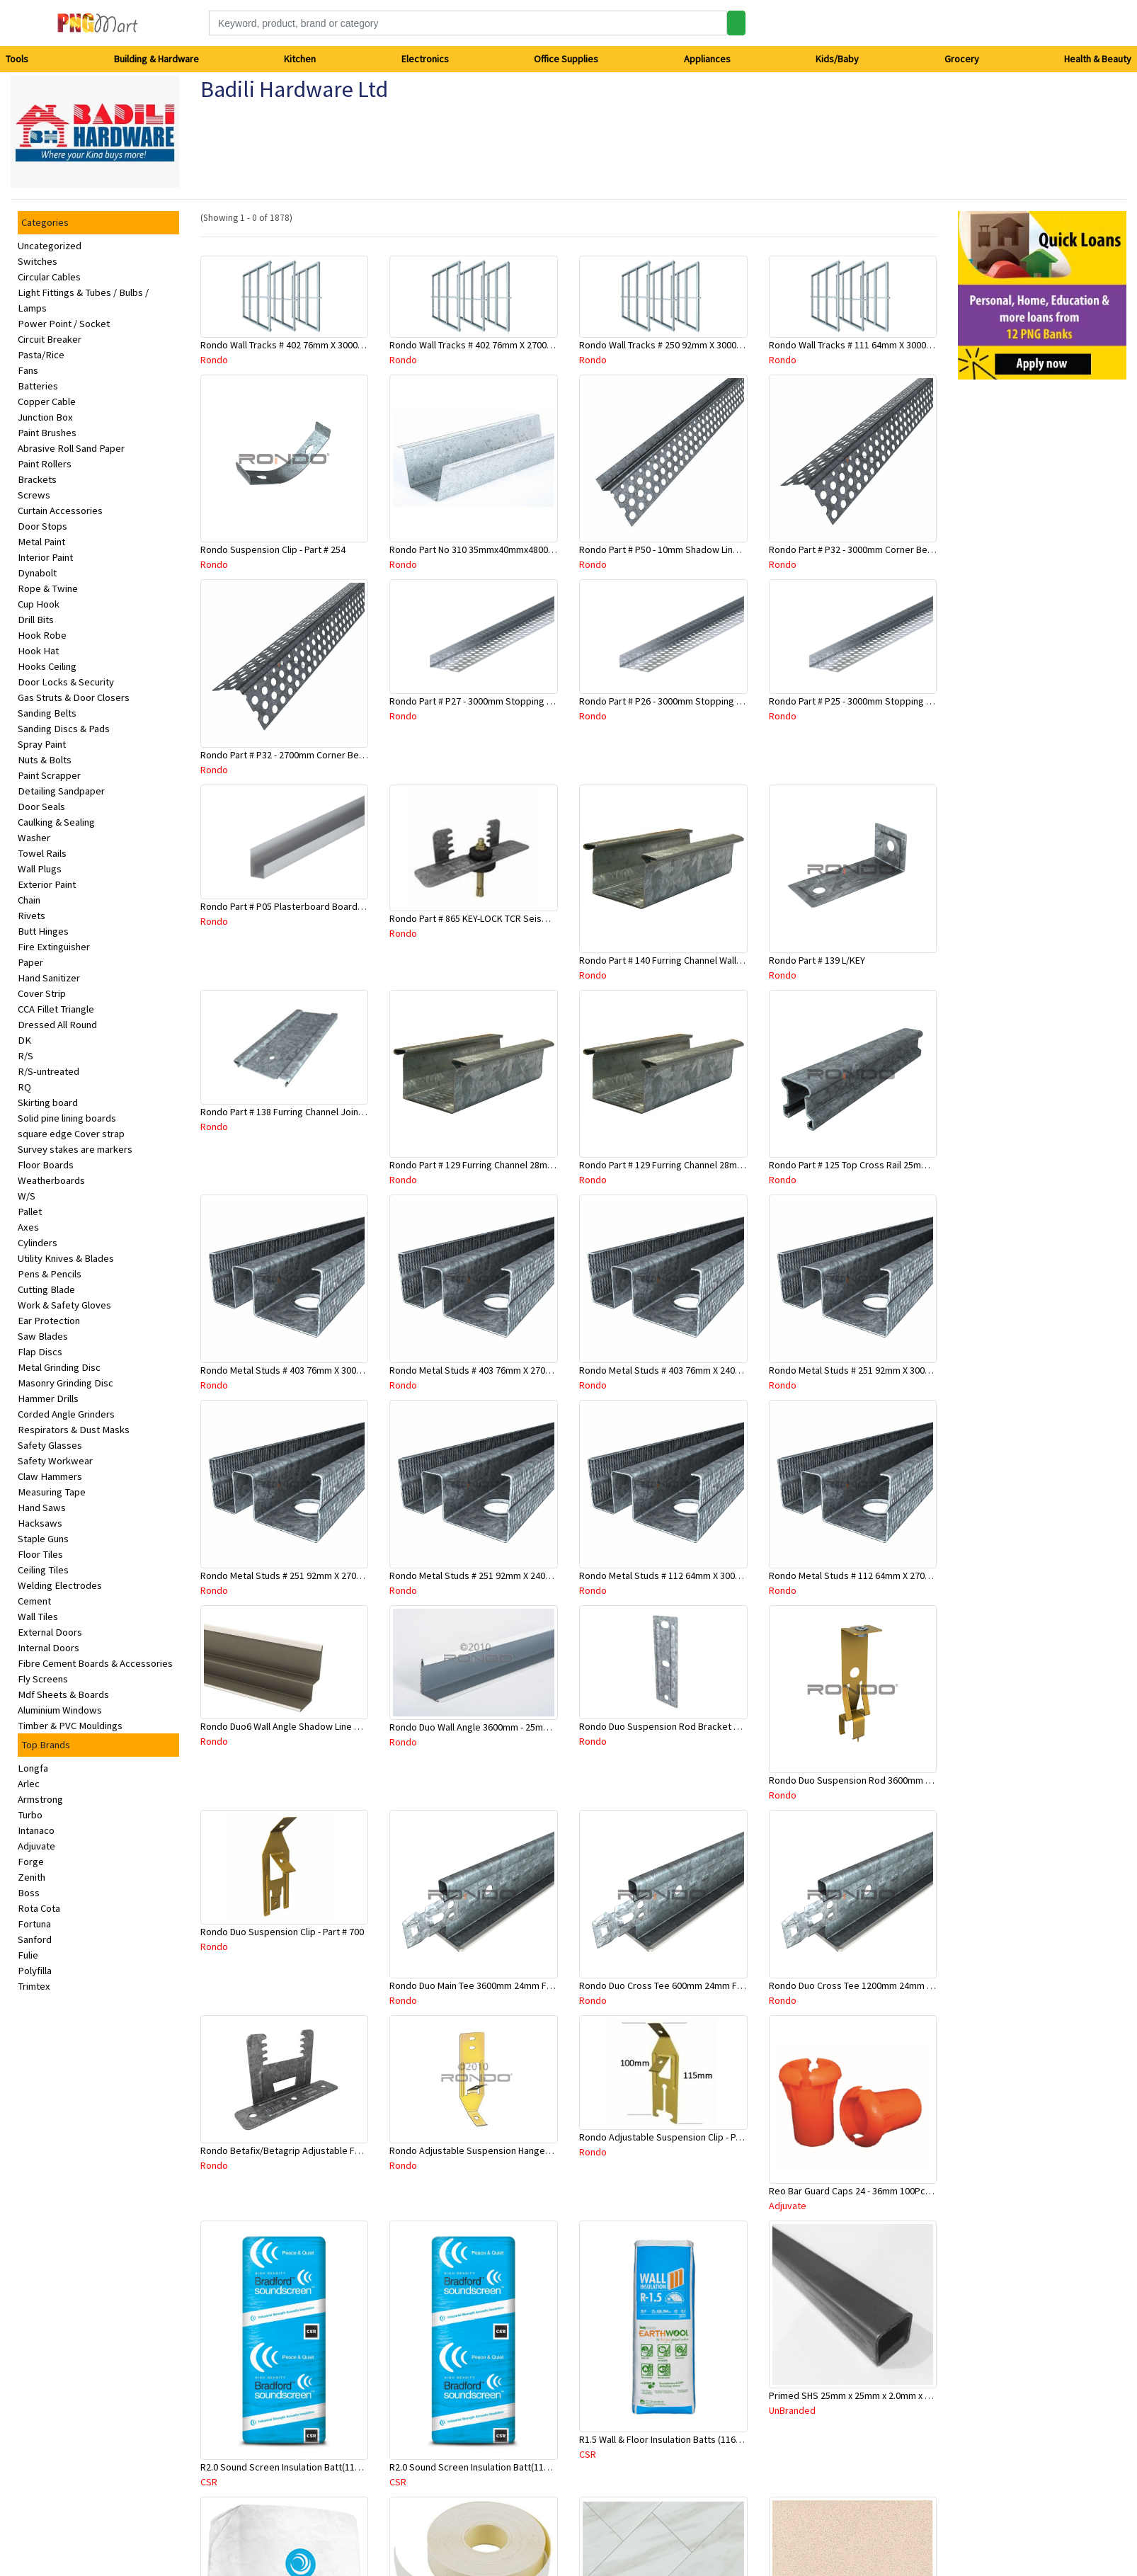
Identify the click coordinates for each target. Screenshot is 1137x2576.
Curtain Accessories (60, 510)
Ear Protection (49, 1320)
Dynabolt (37, 572)
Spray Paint (42, 744)
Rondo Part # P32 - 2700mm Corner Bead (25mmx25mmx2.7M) (328, 754)
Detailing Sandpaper (61, 791)
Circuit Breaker (49, 339)
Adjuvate (36, 1846)
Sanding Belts (47, 713)
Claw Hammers (50, 1476)
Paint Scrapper (49, 775)
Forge (31, 1861)
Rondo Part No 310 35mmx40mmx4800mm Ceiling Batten (506, 549)
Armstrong (40, 1799)
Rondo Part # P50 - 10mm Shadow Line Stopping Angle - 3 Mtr (706, 549)
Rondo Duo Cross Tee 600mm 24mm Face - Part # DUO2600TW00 (713, 1985)
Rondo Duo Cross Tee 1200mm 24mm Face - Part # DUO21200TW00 (907, 1985)
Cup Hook (38, 604)
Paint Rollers (45, 463)
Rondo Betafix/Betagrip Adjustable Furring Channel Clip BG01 (328, 2150)
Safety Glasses (50, 1445)
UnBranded (792, 2410)
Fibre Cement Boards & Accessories (95, 1663)
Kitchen (300, 58)
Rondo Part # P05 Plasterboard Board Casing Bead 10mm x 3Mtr (333, 906)
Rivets (31, 915)
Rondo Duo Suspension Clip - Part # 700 (282, 1931)
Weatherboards (51, 1180)
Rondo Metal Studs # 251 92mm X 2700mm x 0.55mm (309, 1575)
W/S (26, 1196)
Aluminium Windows (60, 1710)
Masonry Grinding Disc (65, 1383)
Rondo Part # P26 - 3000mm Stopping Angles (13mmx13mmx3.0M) (715, 701)
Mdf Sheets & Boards (63, 1694)
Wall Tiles (38, 1616)
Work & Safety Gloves (64, 1305)
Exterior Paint (47, 884)
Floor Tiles (40, 1554)
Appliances (707, 58)
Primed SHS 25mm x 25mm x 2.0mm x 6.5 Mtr (861, 2395)
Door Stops (42, 526)
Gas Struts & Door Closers (74, 697)
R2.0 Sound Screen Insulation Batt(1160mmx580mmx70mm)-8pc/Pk (529, 2467)
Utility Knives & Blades (66, 1258)
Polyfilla (35, 1970)
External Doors (50, 1632)
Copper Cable (47, 401)
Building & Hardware (156, 58)
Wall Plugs (40, 868)
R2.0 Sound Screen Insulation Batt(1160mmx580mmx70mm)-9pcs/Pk (342, 2467)
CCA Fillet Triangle (56, 1009)
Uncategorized (49, 245)
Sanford (35, 1939)
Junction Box (45, 417)
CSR (208, 2481)
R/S (25, 1055)
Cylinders (37, 1242)
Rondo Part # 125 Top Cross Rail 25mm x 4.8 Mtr (867, 1164)
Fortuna (34, 1923)
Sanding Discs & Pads (64, 728)
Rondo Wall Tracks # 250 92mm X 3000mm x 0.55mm (686, 344)
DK (24, 1040)
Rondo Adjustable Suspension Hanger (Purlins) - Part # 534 (511, 2150)
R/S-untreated (48, 1071)
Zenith (31, 1877)
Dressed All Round (57, 1024)
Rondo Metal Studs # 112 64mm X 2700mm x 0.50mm (877, 1575)
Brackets (37, 479)
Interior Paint (45, 557)
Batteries (38, 386)
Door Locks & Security (66, 682)
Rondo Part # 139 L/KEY (817, 960)
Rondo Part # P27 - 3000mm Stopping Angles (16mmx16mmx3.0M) (525, 701)
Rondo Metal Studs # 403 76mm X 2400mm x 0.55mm (687, 1370)
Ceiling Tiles (43, 1569)
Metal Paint (41, 541)
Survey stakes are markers (75, 1149)
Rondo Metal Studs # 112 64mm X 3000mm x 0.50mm (687, 1575)
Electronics (425, 58)
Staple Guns (43, 1538)
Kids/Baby (837, 58)
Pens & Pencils (49, 1273)
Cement (34, 1601)
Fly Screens (43, 1678)
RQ (24, 1087)
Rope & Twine (48, 588)
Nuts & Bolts (45, 759)
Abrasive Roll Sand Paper (71, 448)
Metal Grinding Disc (59, 1367)
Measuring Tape (52, 1492)
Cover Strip (42, 993)
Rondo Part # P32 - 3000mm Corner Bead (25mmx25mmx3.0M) (896, 549)
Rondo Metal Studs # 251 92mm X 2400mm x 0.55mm (498, 1575)
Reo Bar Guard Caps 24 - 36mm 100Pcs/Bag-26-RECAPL (883, 2190)
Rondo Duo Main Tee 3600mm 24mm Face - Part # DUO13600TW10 (525, 1985)
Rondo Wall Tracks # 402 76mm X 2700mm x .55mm (493, 344)
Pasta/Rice (41, 354)
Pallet (30, 1211)
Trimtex (34, 1986)
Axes (28, 1227)
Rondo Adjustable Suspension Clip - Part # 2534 (678, 2137)
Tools (17, 58)
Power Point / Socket (64, 323)
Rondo (214, 359)
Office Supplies (566, 58)
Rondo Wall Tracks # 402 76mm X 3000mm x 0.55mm (307, 344)
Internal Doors (48, 1647)
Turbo (30, 1814)
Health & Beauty (1097, 58)
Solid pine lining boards (67, 1118)
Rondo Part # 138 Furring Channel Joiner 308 (292, 1111)
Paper (30, 962)
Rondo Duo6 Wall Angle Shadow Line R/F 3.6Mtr (298, 1726)
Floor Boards (46, 1164)
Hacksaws (40, 1523)
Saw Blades (43, 1336)
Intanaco (36, 1830)
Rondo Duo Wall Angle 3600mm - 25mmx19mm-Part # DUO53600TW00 (532, 1727)
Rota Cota (39, 1908)
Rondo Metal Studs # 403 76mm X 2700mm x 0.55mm (498, 1370)
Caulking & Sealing (56, 822)
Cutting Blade (46, 1289)
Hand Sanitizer (49, 977)
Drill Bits (36, 619)
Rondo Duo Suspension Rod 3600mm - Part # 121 (870, 1780)
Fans (28, 370)
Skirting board (48, 1102)
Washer (34, 837)
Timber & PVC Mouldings (70, 1725)
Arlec (29, 1783)
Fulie (28, 1955)
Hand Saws (42, 1507)
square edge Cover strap (71, 1133)
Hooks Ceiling (47, 666)
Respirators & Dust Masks (74, 1429)
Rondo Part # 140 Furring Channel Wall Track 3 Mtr (681, 960)
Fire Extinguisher (54, 946)
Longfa (33, 1768)
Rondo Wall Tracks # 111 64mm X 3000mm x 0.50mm (876, 344)
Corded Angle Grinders (66, 1414)
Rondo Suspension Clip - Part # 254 (272, 549)
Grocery (961, 58)
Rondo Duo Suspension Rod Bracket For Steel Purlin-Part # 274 (710, 1726)
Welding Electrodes (60, 1585)
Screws (34, 495)
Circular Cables (49, 276)
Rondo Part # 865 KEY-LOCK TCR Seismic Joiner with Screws (514, 918)
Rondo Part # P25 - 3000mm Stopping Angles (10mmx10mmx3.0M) (905, 701)
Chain (29, 900)
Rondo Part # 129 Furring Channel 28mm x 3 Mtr (677, 1164)
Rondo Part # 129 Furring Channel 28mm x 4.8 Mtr (490, 1164)
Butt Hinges (43, 931)
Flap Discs (40, 1351)
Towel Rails (42, 853)
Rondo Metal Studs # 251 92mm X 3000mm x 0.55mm (877, 1370)
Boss (29, 1892)
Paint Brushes (47, 432)
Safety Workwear (55, 1460)
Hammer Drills (48, 1398)
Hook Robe (42, 635)
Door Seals (41, 806)
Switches (37, 261)
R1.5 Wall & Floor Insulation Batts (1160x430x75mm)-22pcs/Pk (707, 2439)
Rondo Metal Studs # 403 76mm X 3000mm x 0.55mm (309, 1370)
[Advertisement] (1008, 603)
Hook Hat (38, 650)
